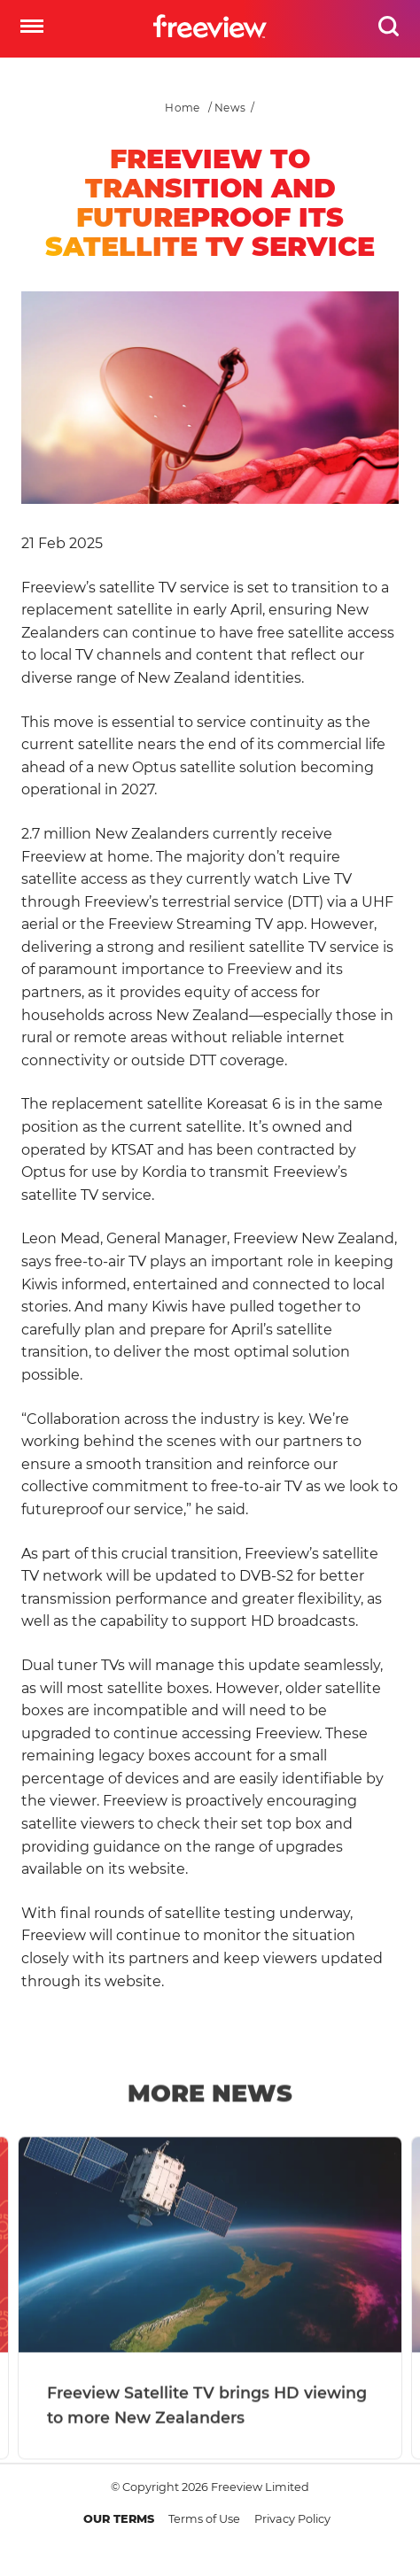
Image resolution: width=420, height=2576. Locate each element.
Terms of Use (204, 2519)
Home (182, 107)
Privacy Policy (292, 2519)
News (229, 107)
